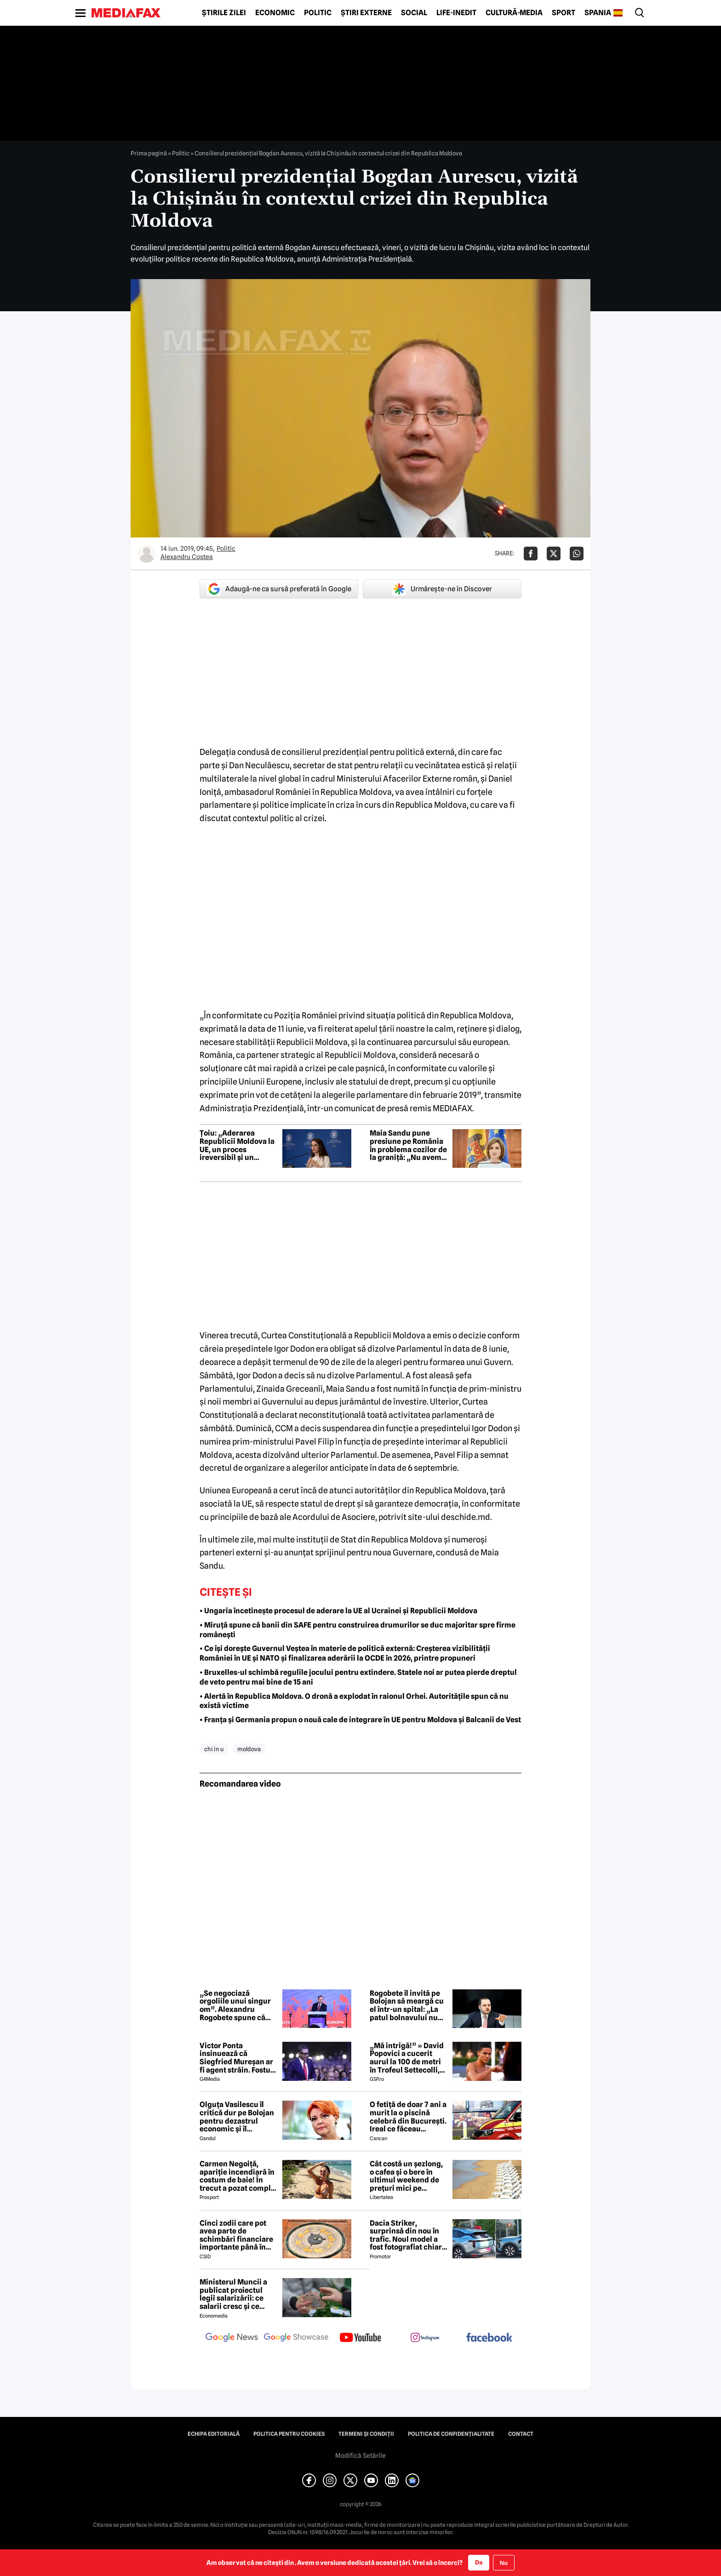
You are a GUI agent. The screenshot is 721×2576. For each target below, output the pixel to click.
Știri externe (366, 13)
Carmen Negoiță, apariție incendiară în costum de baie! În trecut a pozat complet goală (239, 2176)
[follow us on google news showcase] (296, 2338)
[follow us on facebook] (489, 2338)
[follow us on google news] (232, 2338)
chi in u (213, 1749)
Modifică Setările (360, 2455)
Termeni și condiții (366, 2434)
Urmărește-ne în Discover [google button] (442, 589)
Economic (275, 13)
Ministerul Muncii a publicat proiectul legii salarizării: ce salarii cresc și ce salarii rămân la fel (233, 2294)
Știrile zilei (224, 13)
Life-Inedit (456, 13)
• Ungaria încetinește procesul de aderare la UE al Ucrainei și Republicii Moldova (338, 1610)
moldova (249, 1749)
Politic (318, 13)
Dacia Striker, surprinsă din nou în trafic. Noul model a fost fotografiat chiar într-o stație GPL (406, 2235)
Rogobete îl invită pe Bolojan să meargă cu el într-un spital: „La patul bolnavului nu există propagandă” (407, 2005)
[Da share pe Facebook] (531, 553)
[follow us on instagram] (425, 2338)
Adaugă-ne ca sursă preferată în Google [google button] (279, 589)
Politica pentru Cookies (289, 2434)
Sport (563, 13)
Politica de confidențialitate (451, 2434)
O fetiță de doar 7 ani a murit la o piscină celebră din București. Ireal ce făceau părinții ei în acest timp (408, 2117)
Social (414, 13)
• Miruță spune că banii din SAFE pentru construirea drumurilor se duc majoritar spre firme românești (357, 1630)
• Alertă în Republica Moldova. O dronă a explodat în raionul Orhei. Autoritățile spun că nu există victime (354, 1701)
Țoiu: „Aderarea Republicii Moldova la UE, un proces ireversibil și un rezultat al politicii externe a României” (237, 1145)
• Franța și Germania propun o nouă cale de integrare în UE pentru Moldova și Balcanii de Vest (360, 1719)
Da (478, 2562)
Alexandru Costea (186, 556)
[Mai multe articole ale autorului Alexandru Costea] (146, 553)
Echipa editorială (214, 2434)
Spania (597, 13)
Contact (520, 2434)
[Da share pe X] (554, 553)
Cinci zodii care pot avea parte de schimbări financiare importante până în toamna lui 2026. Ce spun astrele (236, 2235)
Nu (504, 2562)
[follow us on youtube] (360, 2338)
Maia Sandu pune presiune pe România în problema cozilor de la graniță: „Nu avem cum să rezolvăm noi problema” (408, 1145)
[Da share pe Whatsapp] (577, 553)
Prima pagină (149, 153)
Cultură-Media (514, 13)
